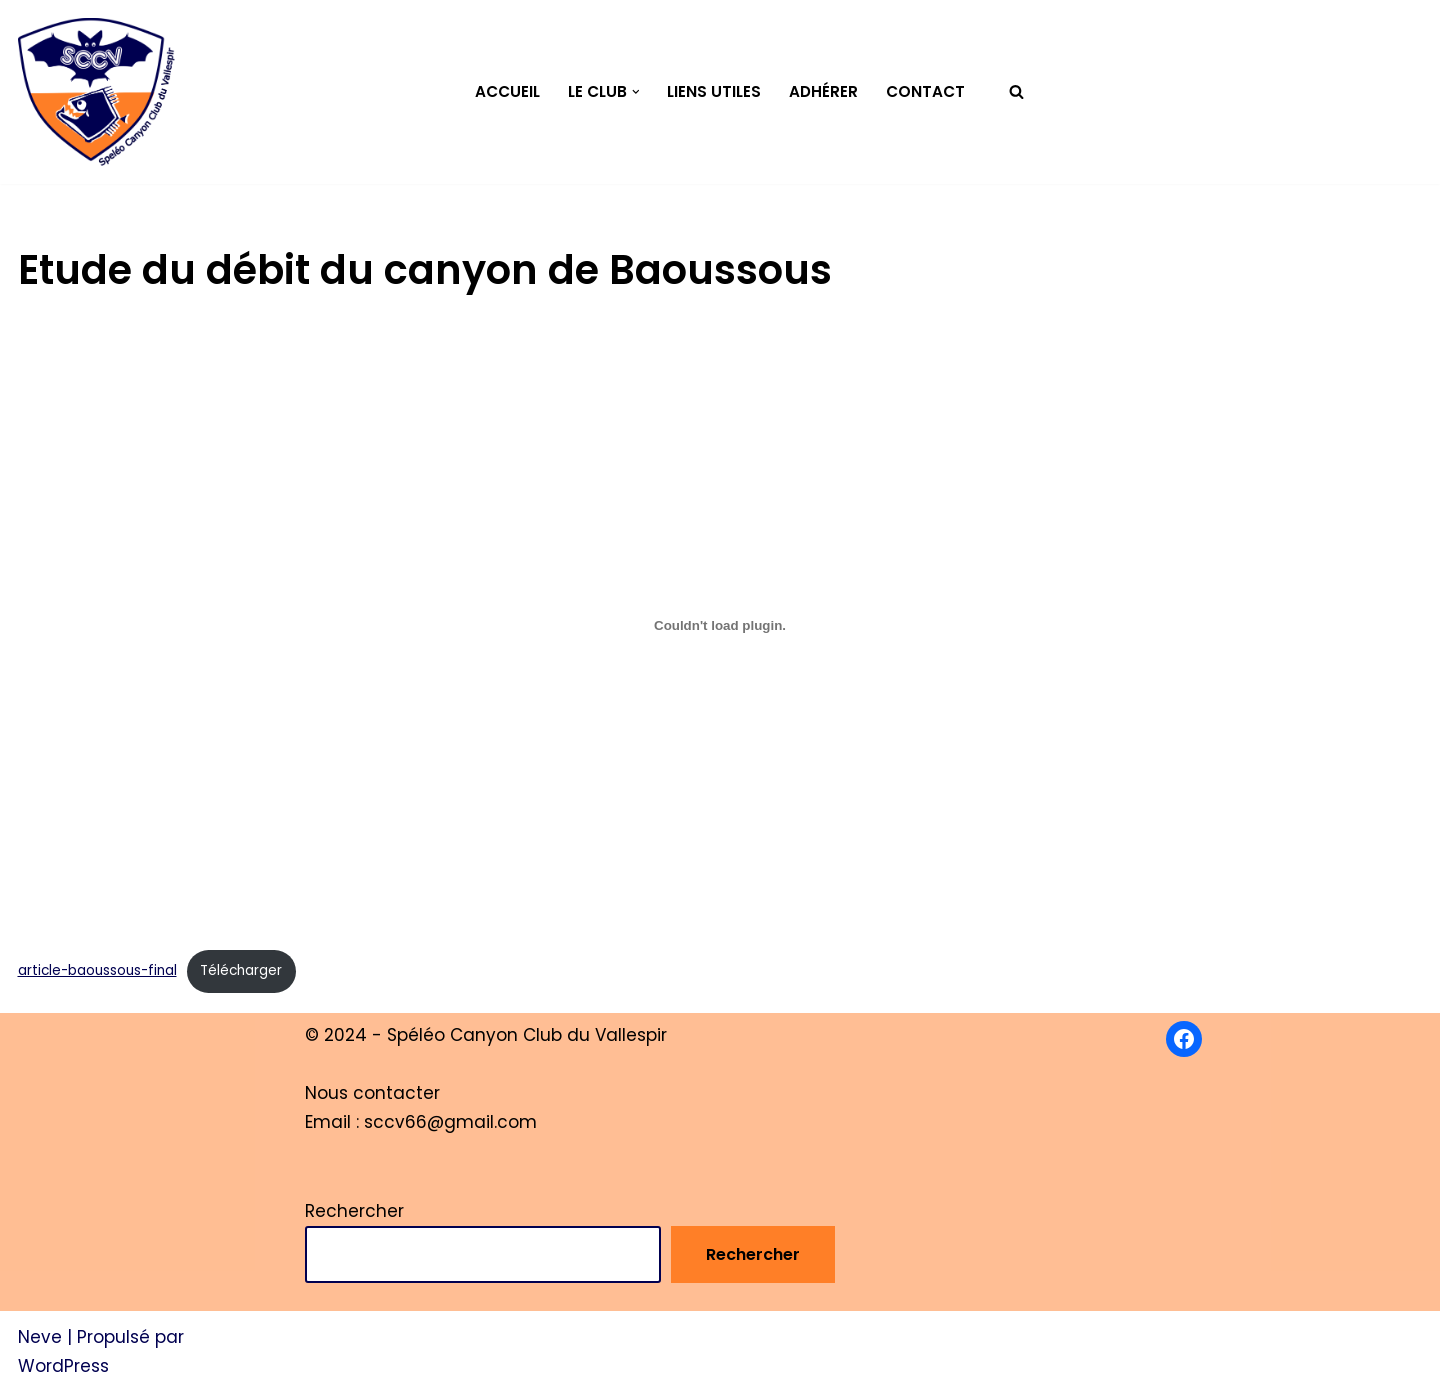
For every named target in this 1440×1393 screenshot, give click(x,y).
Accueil (507, 91)
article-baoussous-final (97, 970)
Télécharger (241, 970)
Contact (925, 91)
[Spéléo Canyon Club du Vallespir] (96, 92)
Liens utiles (714, 91)
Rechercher (354, 1211)
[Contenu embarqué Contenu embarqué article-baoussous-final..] (720, 626)
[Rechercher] (1016, 91)
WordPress (63, 1366)
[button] (636, 92)
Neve (40, 1337)
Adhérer (823, 91)
